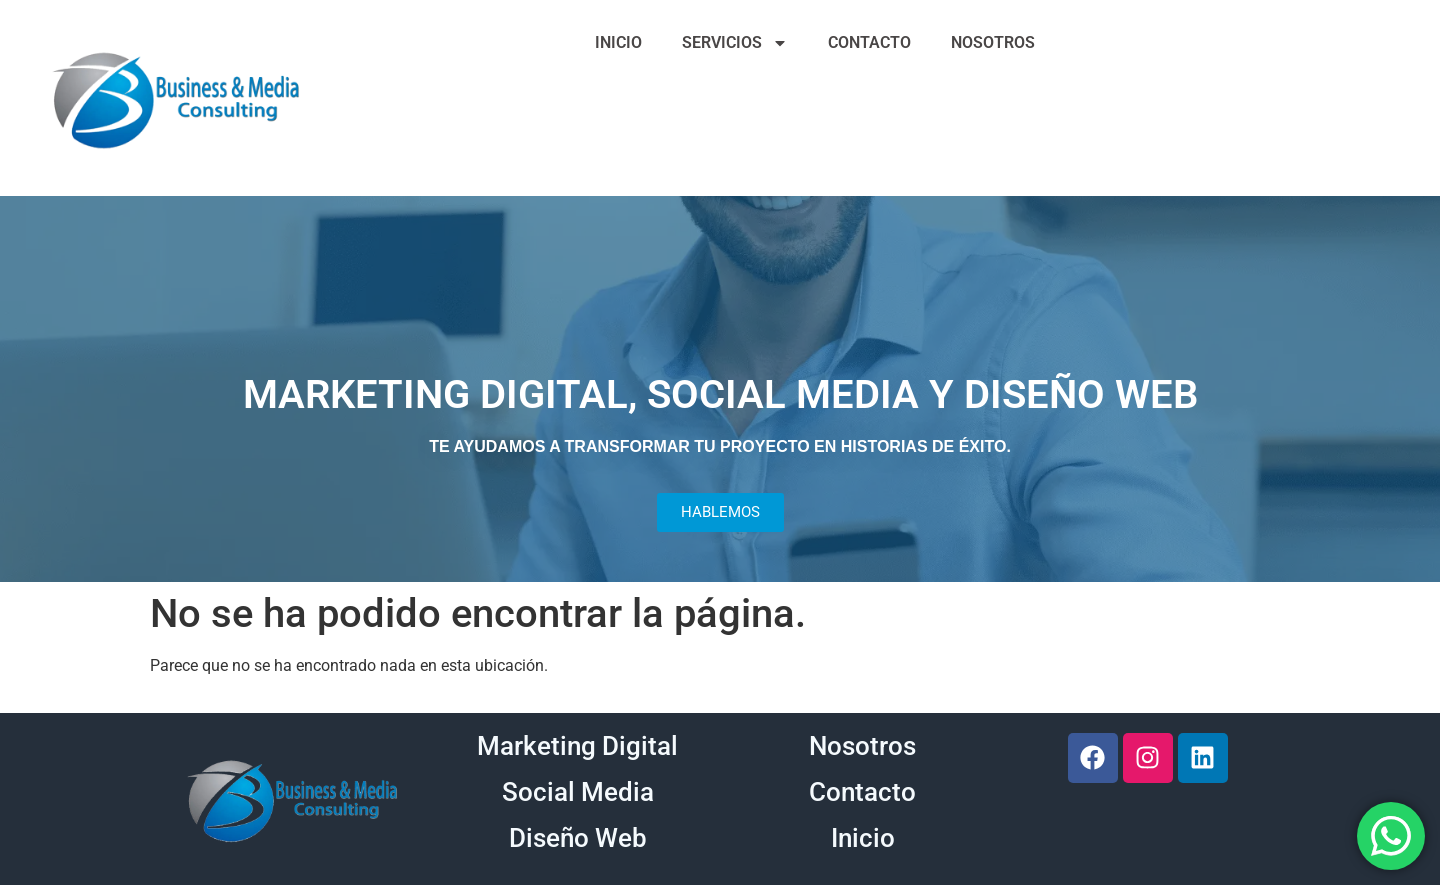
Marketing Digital (577, 746)
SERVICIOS (735, 43)
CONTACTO (869, 42)
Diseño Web (578, 838)
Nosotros (862, 746)
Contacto (862, 792)
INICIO (618, 42)
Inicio (863, 838)
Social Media (578, 792)
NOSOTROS (993, 42)
